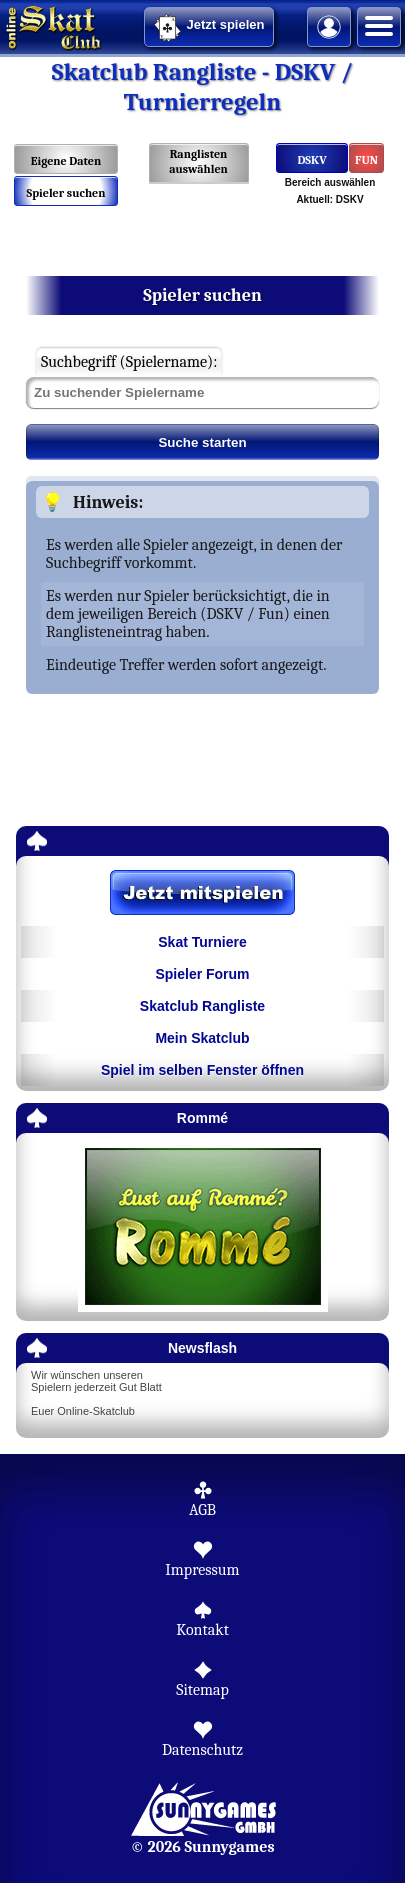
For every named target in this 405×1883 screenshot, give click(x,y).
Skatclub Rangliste (202, 1006)
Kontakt (202, 1630)
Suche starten (202, 442)
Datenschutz (202, 1750)
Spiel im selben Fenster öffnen (202, 1070)
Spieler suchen (65, 193)
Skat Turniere (202, 942)
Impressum (202, 1570)
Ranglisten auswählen (198, 161)
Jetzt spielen (209, 28)
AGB (202, 1510)
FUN (366, 160)
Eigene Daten (66, 161)
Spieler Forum (202, 974)
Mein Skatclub (202, 1038)
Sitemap (202, 1690)
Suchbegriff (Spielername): (129, 362)
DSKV (311, 160)
